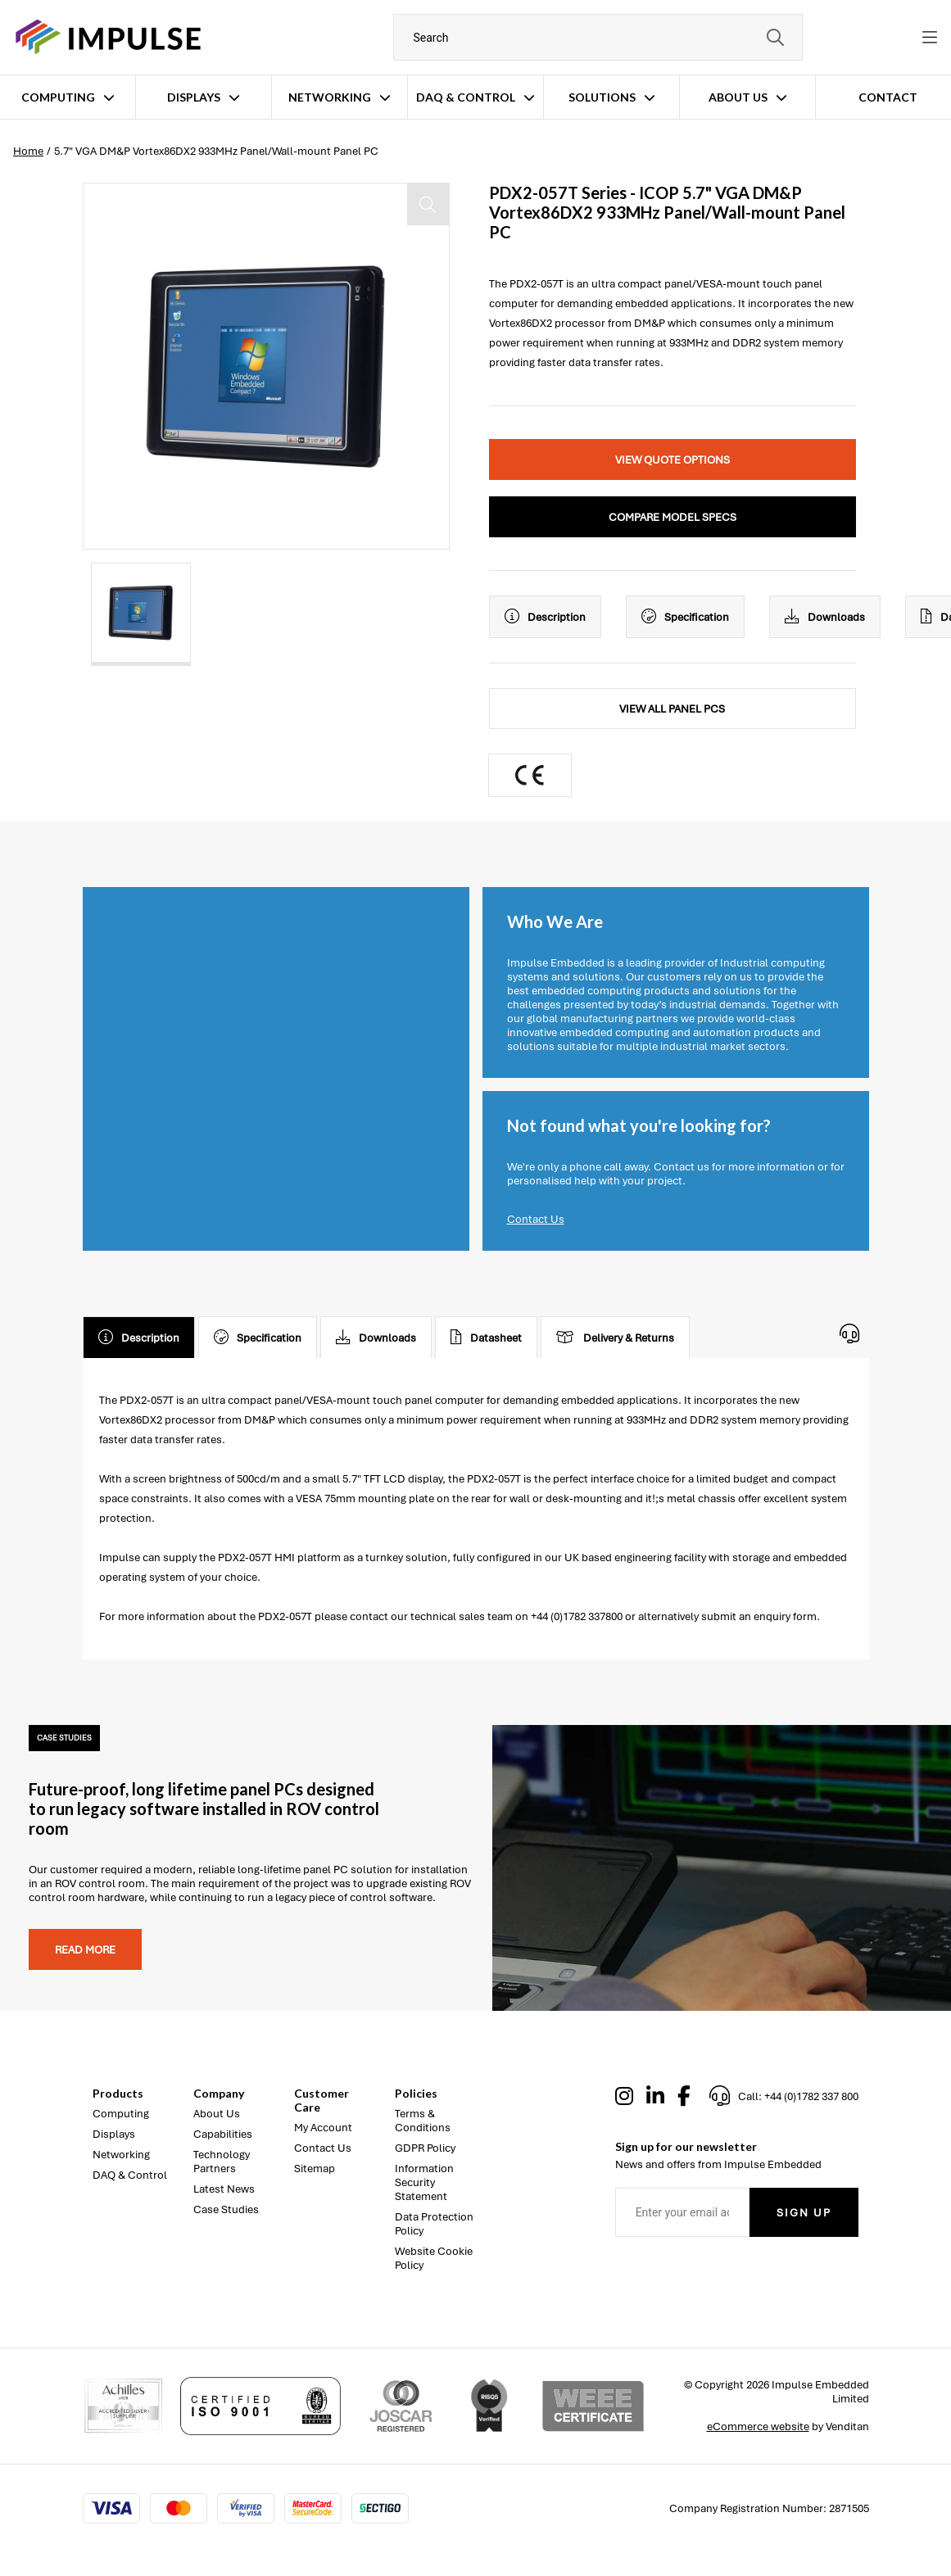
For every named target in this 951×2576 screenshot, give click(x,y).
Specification (685, 616)
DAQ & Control (465, 97)
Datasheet (486, 1337)
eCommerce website (758, 2426)
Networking (329, 97)
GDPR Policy (425, 2148)
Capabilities (222, 2134)
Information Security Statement (424, 2182)
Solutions (602, 97)
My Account (323, 2128)
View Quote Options (672, 460)
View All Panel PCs (672, 709)
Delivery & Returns (615, 1337)
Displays (193, 97)
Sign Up (804, 2213)
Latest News (224, 2189)
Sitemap (314, 2168)
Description (545, 616)
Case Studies (226, 2209)
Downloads (825, 616)
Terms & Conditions (423, 2121)
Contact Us (535, 1219)
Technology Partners (221, 2161)
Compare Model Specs (672, 517)
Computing (58, 97)
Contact (887, 97)
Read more (85, 1950)
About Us (738, 97)
